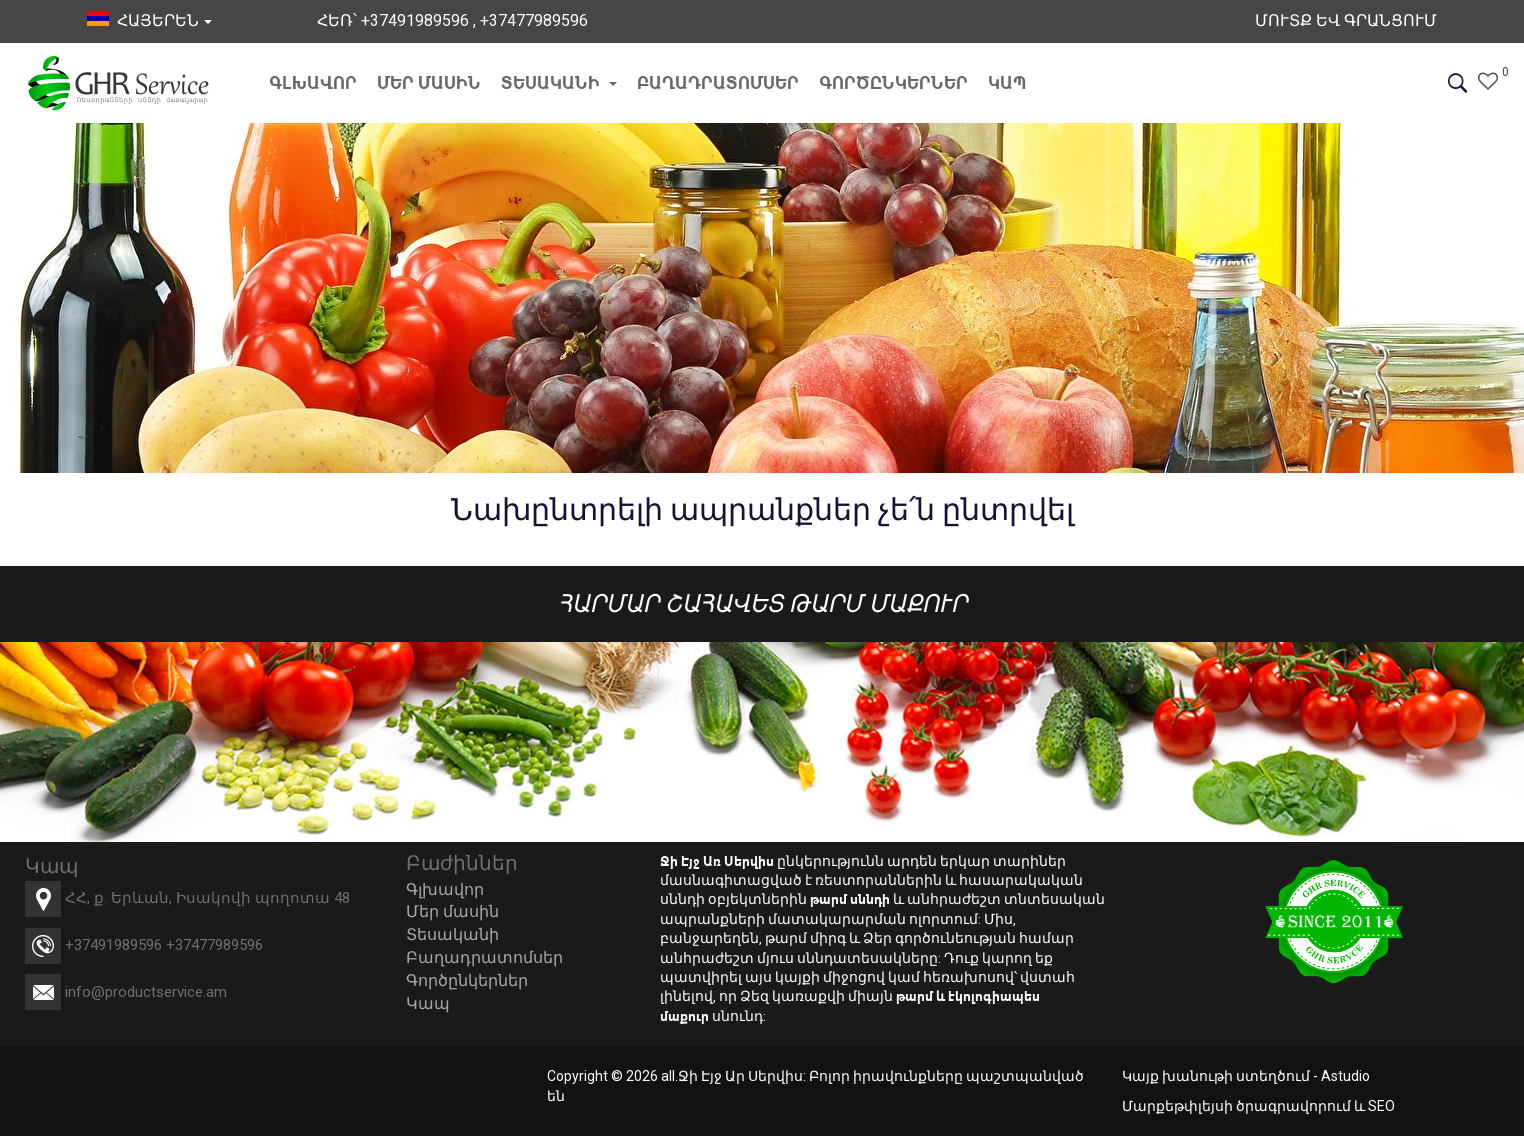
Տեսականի (559, 82)
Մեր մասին (429, 82)
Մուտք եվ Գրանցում (1346, 20)
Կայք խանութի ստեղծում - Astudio (1246, 1076)
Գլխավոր (313, 82)
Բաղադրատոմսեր (718, 82)
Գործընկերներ (893, 82)
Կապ (1007, 82)
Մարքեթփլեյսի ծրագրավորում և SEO (1258, 1106)
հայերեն (149, 20)
